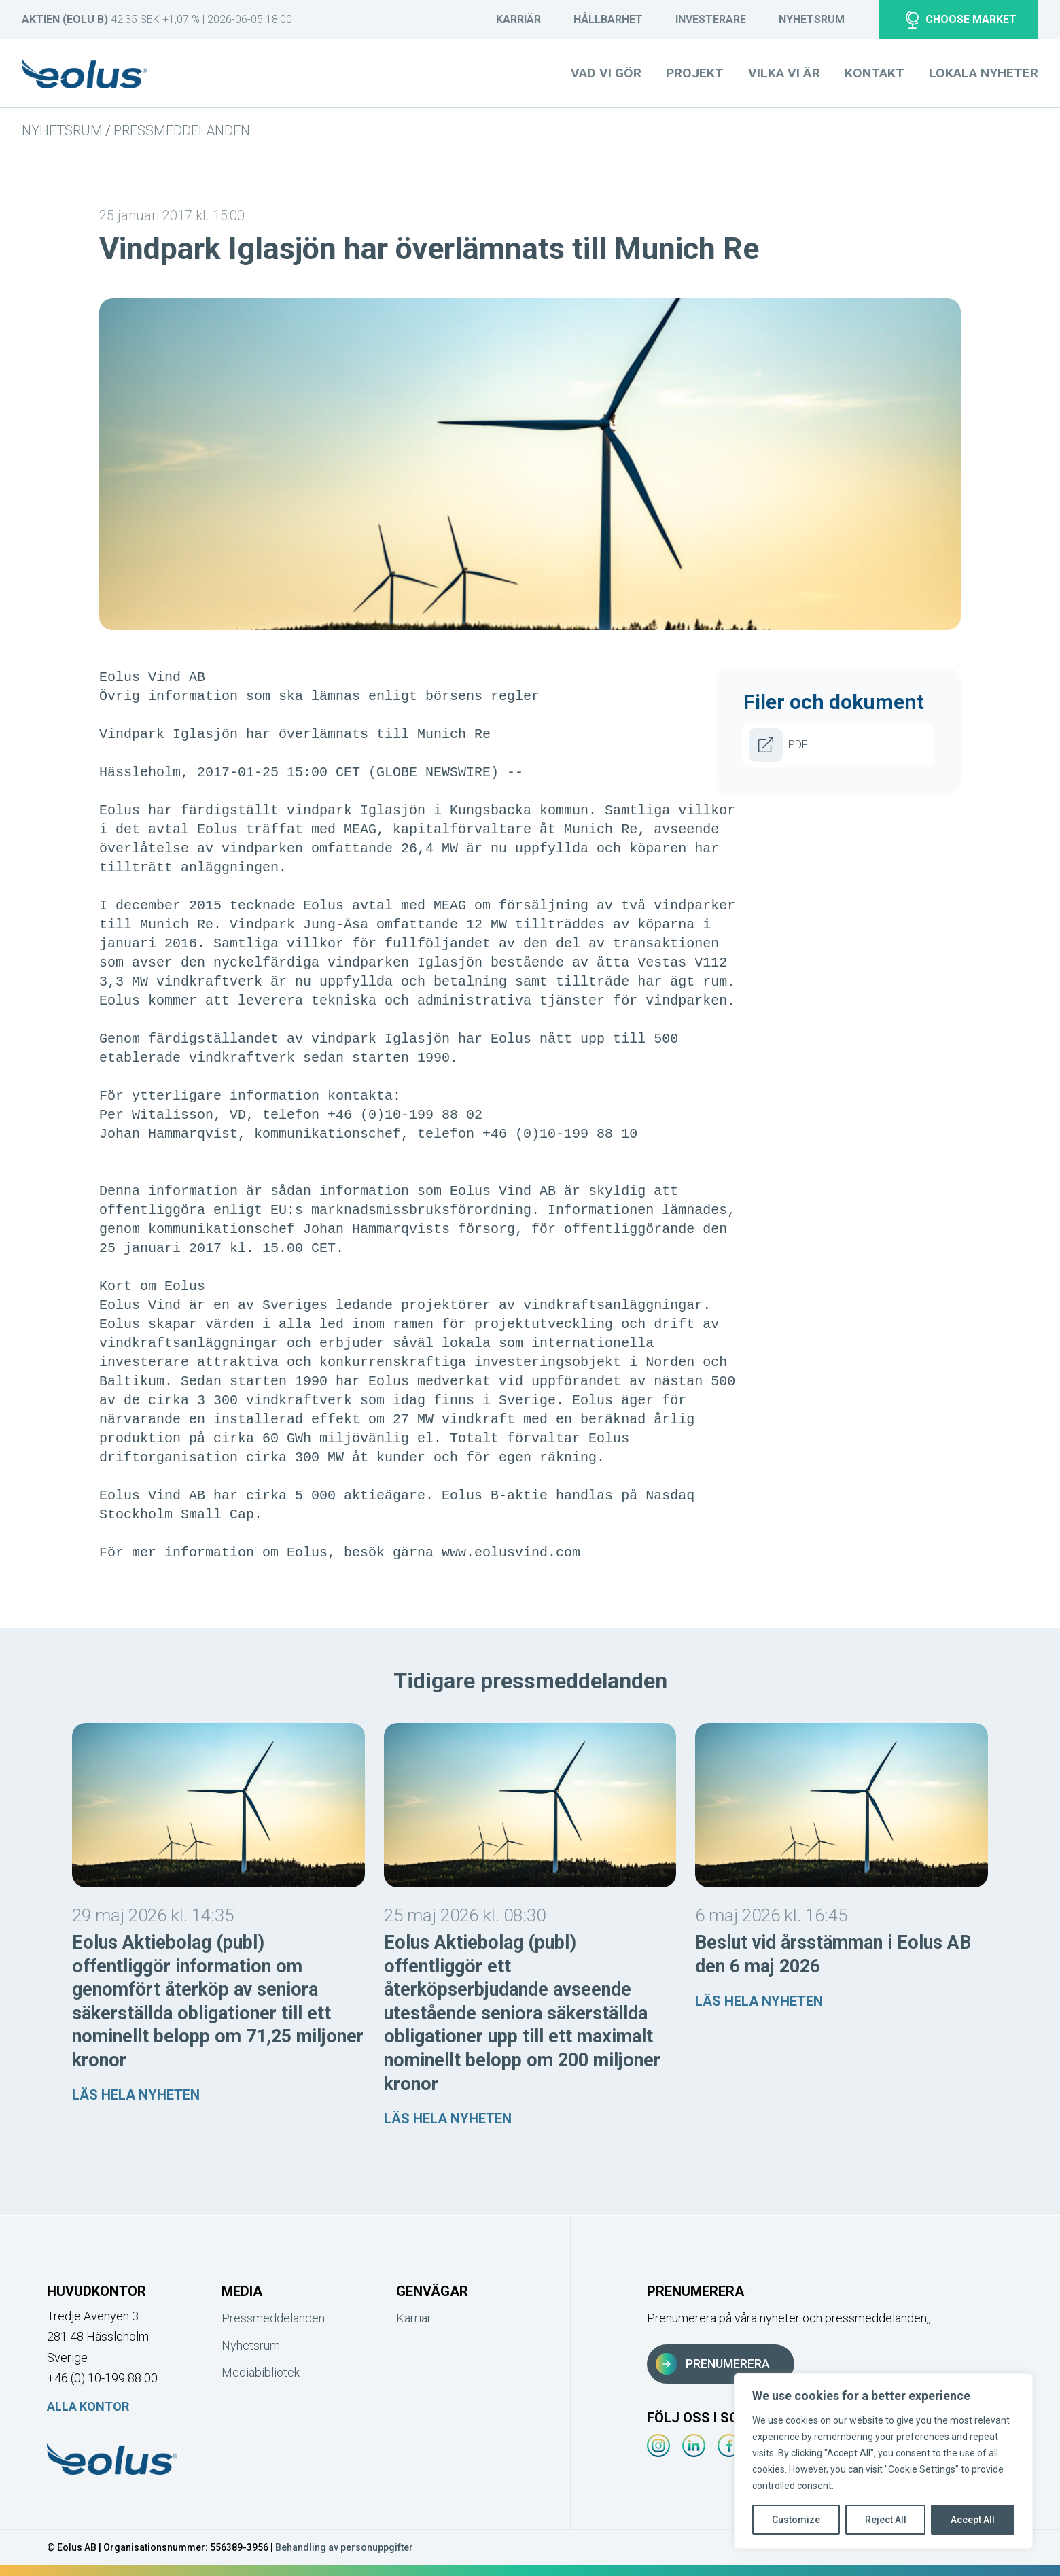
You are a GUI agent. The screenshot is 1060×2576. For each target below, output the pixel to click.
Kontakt (874, 73)
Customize (796, 2519)
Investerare (710, 19)
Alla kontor (88, 2406)
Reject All (885, 2519)
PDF (778, 745)
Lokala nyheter (983, 73)
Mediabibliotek (261, 2372)
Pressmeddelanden (181, 130)
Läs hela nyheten (136, 2095)
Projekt (695, 73)
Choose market (961, 20)
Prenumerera (713, 2364)
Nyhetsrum (812, 19)
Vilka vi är (784, 73)
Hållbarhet (608, 19)
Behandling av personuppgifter (344, 2547)
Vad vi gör (606, 73)
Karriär (518, 19)
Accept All (973, 2519)
